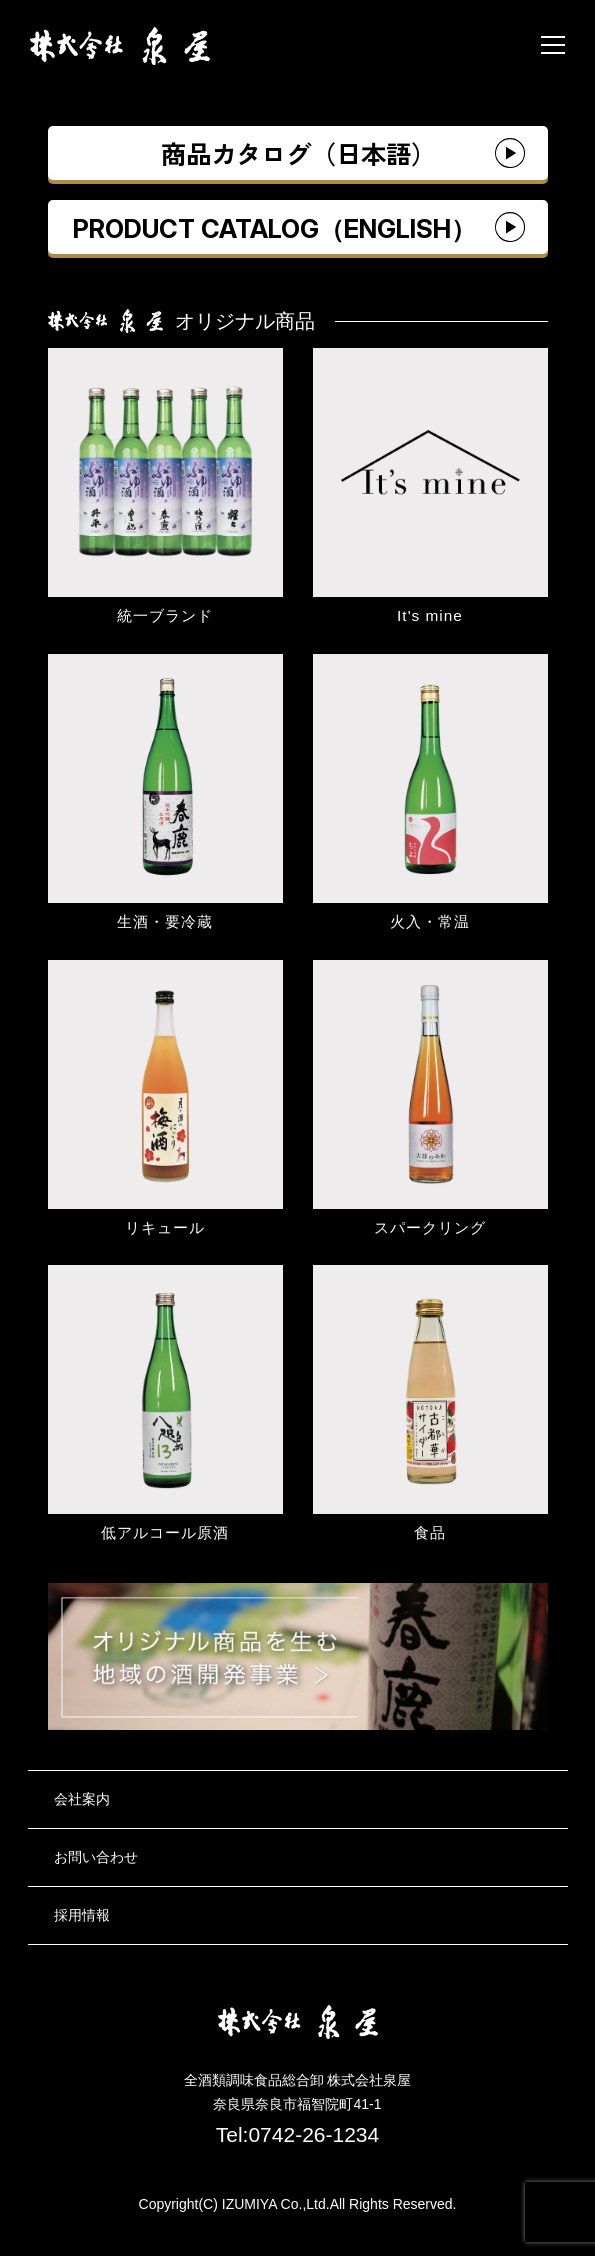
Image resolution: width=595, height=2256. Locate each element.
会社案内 (82, 1799)
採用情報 (82, 1915)
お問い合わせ (96, 1857)
